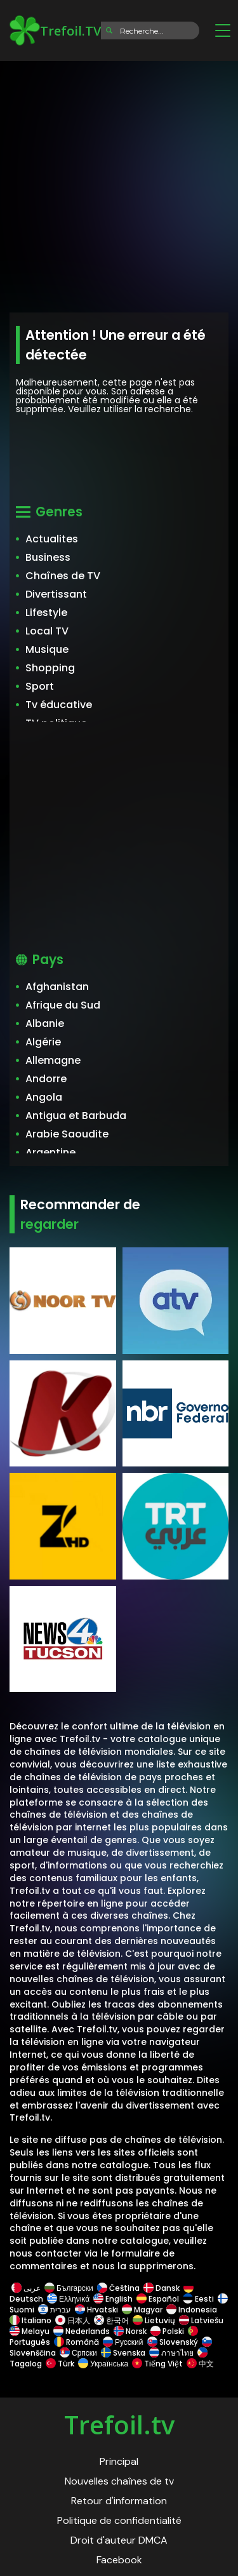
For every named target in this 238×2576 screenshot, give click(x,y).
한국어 (111, 2320)
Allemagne (53, 1060)
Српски (78, 2352)
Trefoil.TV (55, 30)
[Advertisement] (119, 183)
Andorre (46, 1078)
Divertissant (56, 594)
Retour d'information (119, 2500)
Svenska (123, 2352)
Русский (123, 2342)
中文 (199, 2363)
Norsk (130, 2331)
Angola (43, 1097)
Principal (119, 2461)
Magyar (142, 2309)
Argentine (50, 1152)
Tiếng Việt (157, 2363)
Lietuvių (154, 2320)
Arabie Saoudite (67, 1134)
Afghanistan (57, 986)
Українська (103, 2363)
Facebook (119, 2559)
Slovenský (172, 2342)
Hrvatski (96, 2309)
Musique (47, 649)
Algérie (43, 1042)
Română (76, 2342)
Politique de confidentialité (119, 2520)
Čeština (118, 2288)
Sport (39, 686)
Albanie (44, 1023)
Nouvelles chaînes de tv (119, 2481)
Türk (60, 2363)
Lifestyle (46, 612)
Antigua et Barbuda (75, 1115)
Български (69, 2288)
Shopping (50, 668)
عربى (26, 2288)
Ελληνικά (68, 2298)
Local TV (47, 631)
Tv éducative (58, 704)
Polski (167, 2331)
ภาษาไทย (171, 2352)
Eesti (198, 2298)
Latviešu (201, 2320)
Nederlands (81, 2331)
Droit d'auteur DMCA (119, 2540)
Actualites (51, 539)
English (113, 2298)
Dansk (162, 2288)
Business (47, 557)
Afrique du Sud (62, 1005)
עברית (54, 2309)
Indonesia (191, 2309)
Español (158, 2298)
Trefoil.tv (119, 2424)
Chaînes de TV (62, 575)
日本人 (72, 2320)
